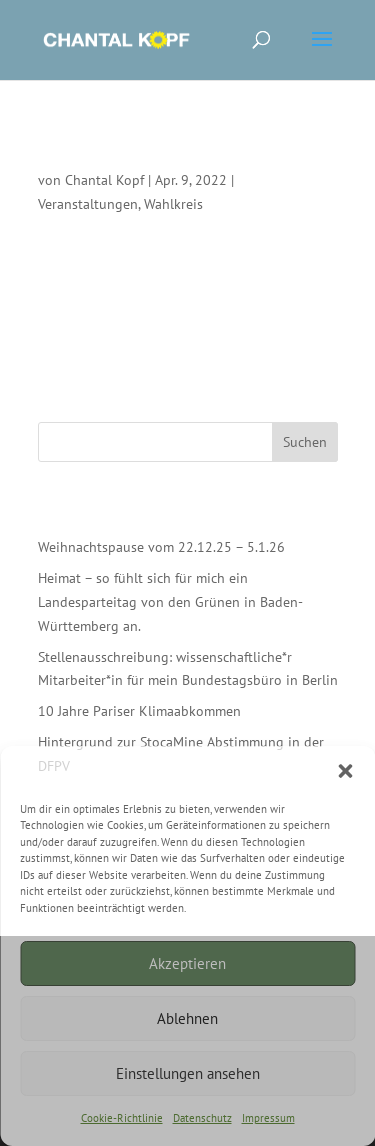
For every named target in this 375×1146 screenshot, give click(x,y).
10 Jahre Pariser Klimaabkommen (139, 711)
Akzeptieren (187, 963)
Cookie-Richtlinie (122, 1118)
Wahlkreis (173, 204)
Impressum (268, 1118)
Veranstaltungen (88, 204)
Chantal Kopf (104, 180)
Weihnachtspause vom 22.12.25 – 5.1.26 (161, 547)
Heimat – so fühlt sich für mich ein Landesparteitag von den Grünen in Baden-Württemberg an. (170, 602)
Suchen (305, 442)
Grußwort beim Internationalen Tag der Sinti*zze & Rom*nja (176, 153)
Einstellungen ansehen (188, 1073)
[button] (345, 771)
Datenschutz (202, 1118)
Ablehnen (187, 1018)
